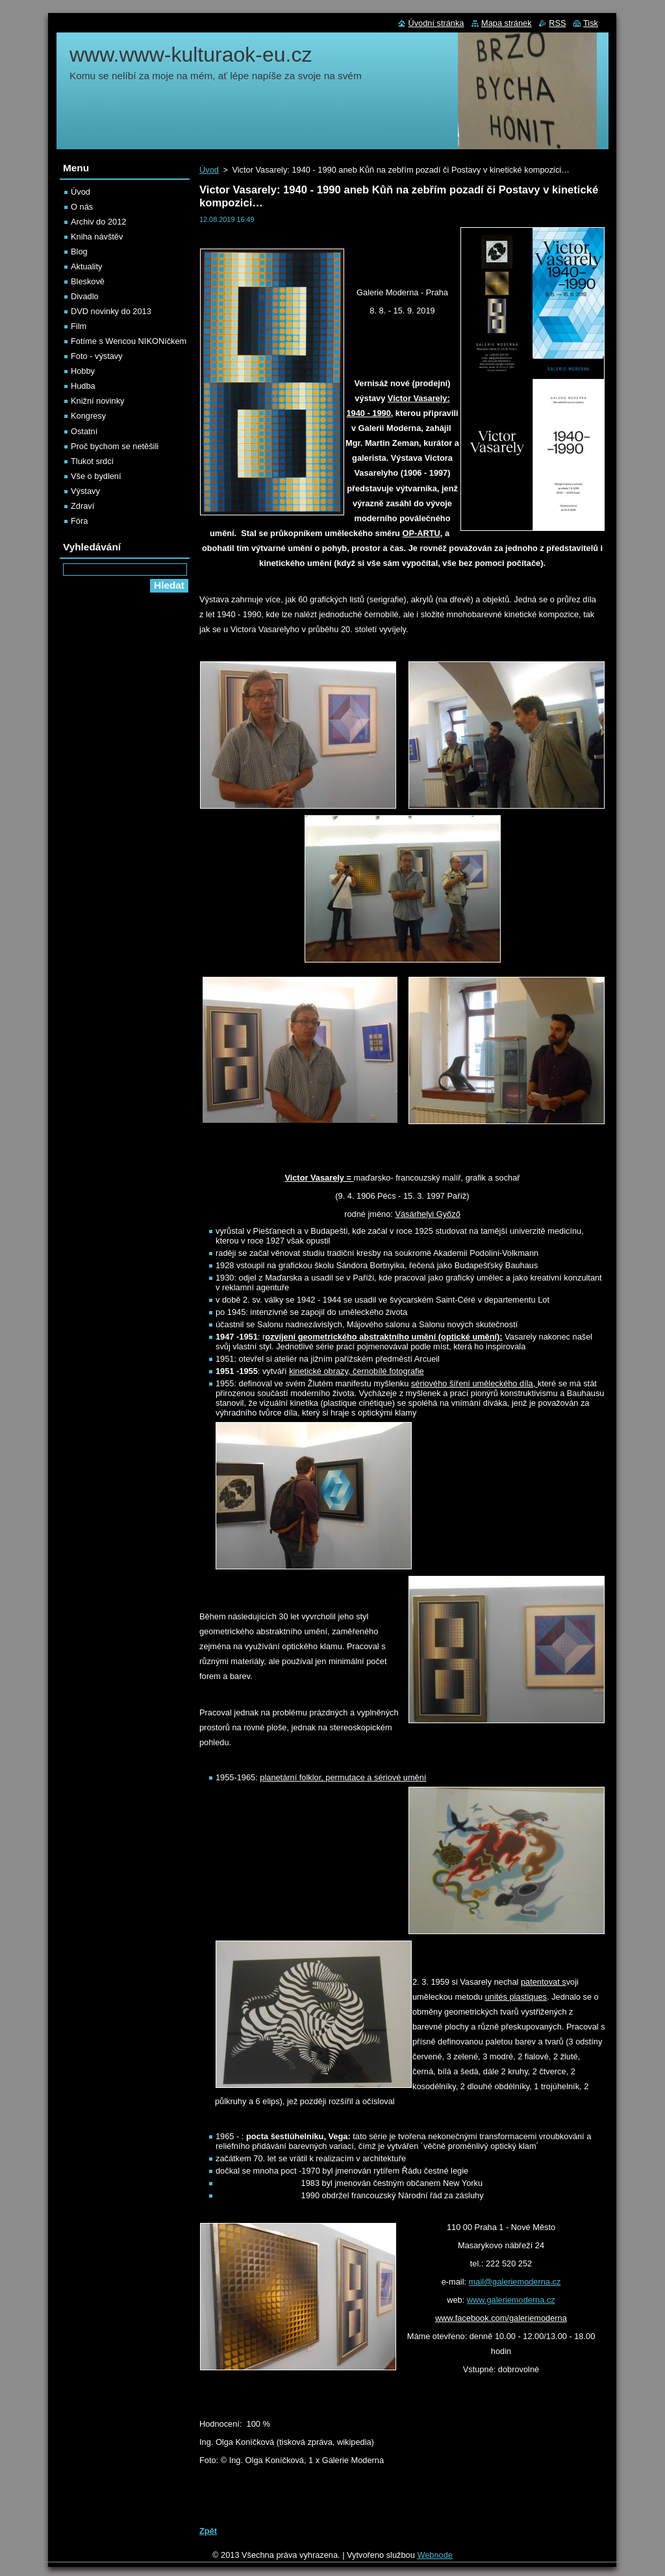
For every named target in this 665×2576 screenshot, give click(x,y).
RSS (557, 23)
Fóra (79, 521)
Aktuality (86, 266)
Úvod (209, 170)
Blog (79, 251)
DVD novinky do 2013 (111, 311)
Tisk (590, 23)
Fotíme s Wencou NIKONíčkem (128, 341)
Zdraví (82, 506)
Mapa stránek (506, 23)
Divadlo (85, 296)
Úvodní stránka (436, 23)
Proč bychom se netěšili (114, 446)
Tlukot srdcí (92, 461)
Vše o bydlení (96, 476)
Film (78, 326)
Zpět (208, 2531)
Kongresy (88, 416)
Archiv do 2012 (98, 222)
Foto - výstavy (97, 356)
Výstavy (85, 491)
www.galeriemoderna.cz (511, 2300)
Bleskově (88, 281)
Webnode (435, 2555)
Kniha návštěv (97, 236)
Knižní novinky (98, 401)
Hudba (83, 386)
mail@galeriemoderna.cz (515, 2282)
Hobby (83, 371)
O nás (82, 207)
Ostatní (84, 431)
